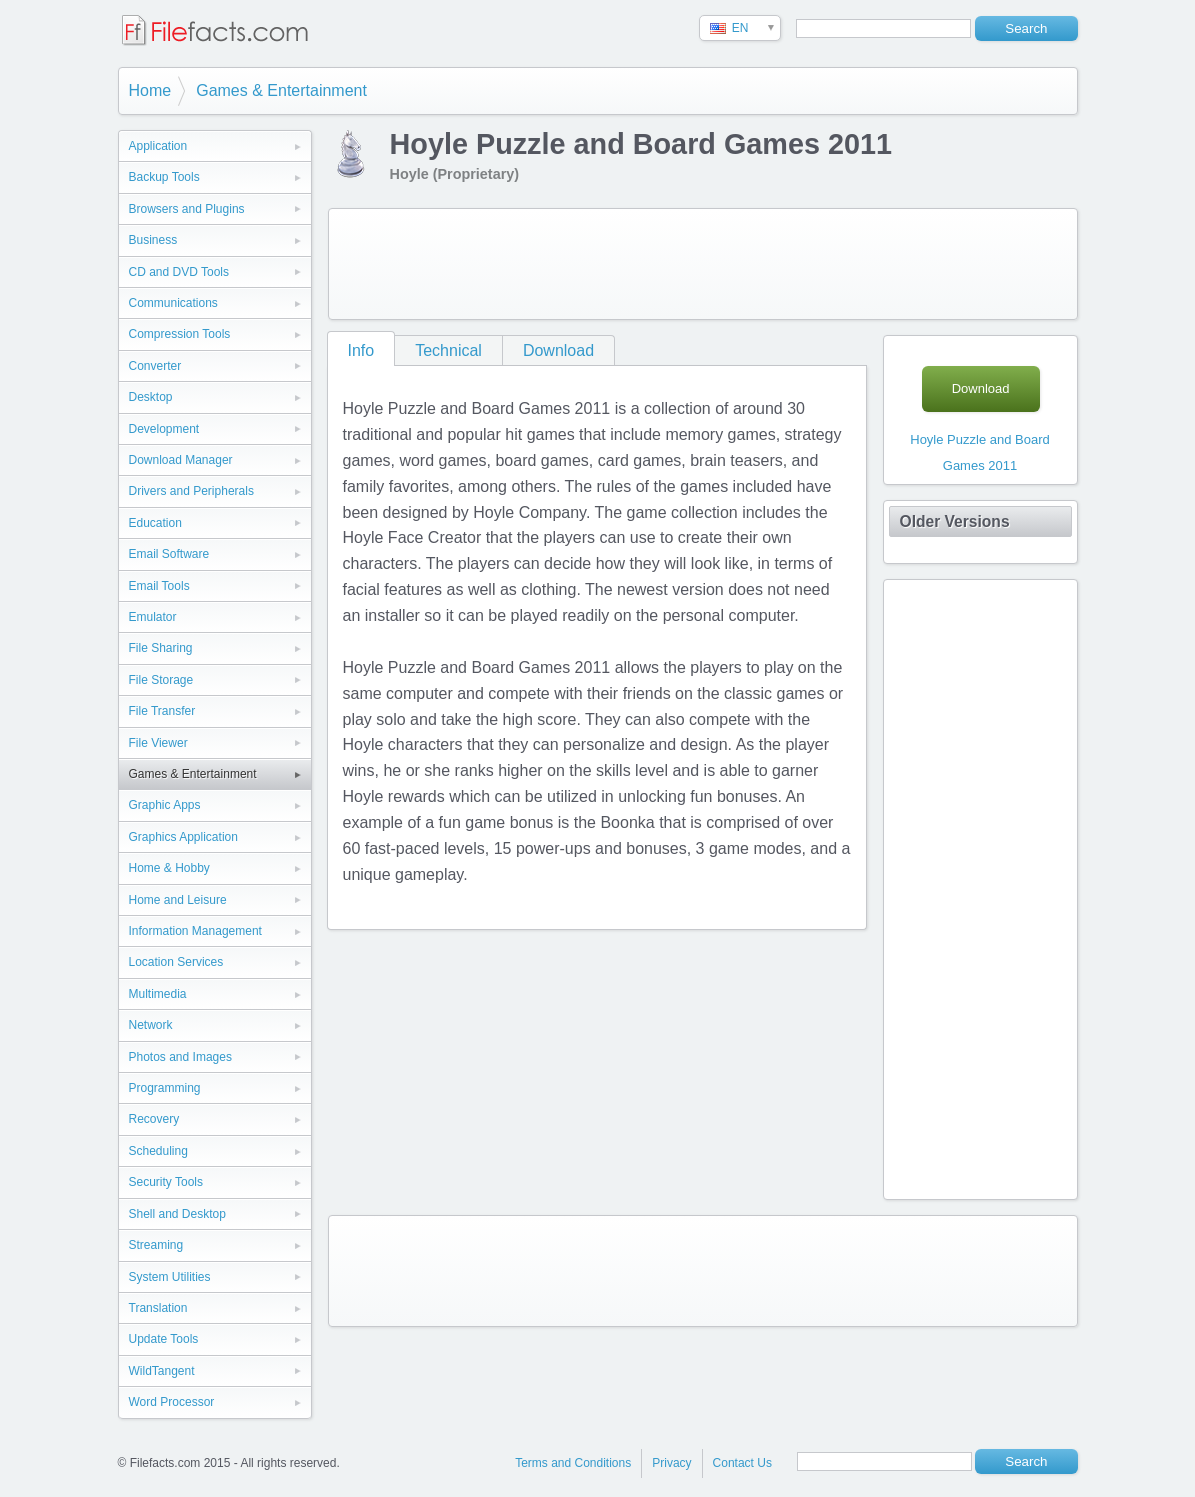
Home (150, 90)
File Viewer (158, 743)
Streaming (156, 1245)
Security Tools (166, 1182)
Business (153, 240)
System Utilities (170, 1277)
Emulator (153, 617)
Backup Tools (164, 177)
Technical (448, 350)
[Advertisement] (703, 264)
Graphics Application (183, 837)
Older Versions (955, 521)
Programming (165, 1088)
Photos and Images (180, 1057)
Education (155, 523)
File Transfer (162, 711)
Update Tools (164, 1339)
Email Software (169, 554)
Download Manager (181, 460)
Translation (158, 1308)
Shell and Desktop (177, 1214)
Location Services (176, 962)
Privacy (671, 1463)
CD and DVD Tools (179, 272)
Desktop (151, 397)
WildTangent (162, 1371)
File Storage (161, 680)
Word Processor (172, 1402)
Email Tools (159, 586)
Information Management (195, 931)
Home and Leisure (178, 900)
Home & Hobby (169, 868)
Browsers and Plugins (187, 209)
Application (158, 146)
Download (558, 350)
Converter (155, 366)
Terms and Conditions (573, 1463)
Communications (173, 303)
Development (164, 429)
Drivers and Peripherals (191, 491)
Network (151, 1025)
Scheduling (158, 1151)
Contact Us (742, 1463)
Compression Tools (180, 334)
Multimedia (158, 994)
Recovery (154, 1119)
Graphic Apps (165, 805)
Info (361, 350)
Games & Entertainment (281, 90)
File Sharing (161, 648)
